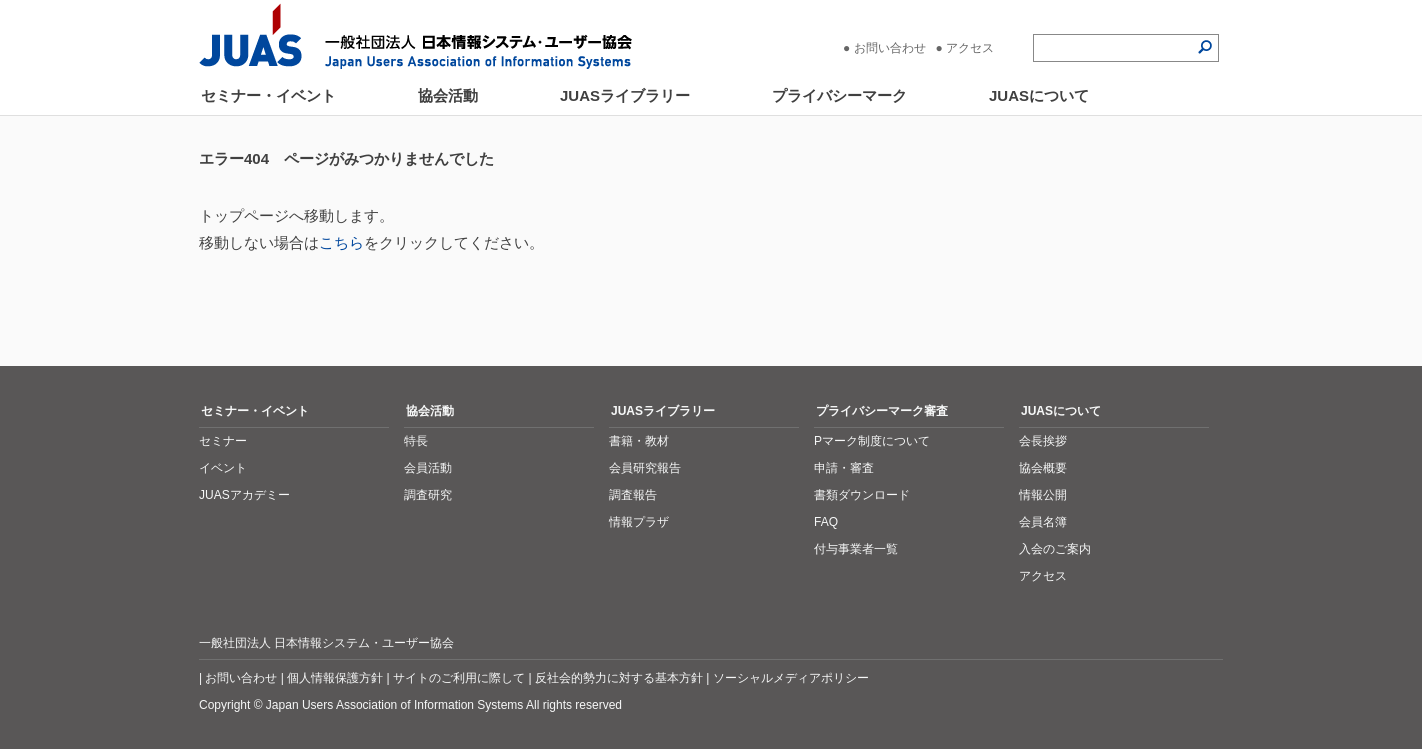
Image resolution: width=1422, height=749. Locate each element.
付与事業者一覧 (856, 549)
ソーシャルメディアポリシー (791, 678)
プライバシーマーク (839, 95)
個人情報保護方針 (335, 678)
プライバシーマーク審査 (882, 411)
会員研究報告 (645, 468)
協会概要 (1043, 468)
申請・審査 (844, 468)
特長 (416, 441)
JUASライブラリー (625, 95)
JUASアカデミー (244, 495)
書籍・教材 (639, 441)
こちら (341, 242)
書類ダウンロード (862, 495)
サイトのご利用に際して (459, 678)
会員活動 (428, 468)
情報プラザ (639, 522)
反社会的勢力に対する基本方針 (619, 678)
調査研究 (428, 495)
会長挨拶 (1043, 441)
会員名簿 (1043, 522)
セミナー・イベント (268, 95)
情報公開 (1043, 495)
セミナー (223, 441)
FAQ (826, 522)
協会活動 (448, 95)
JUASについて (1039, 95)
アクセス (970, 48)
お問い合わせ (890, 48)
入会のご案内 (1055, 549)
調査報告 (633, 495)
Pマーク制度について (872, 441)
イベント (223, 468)
